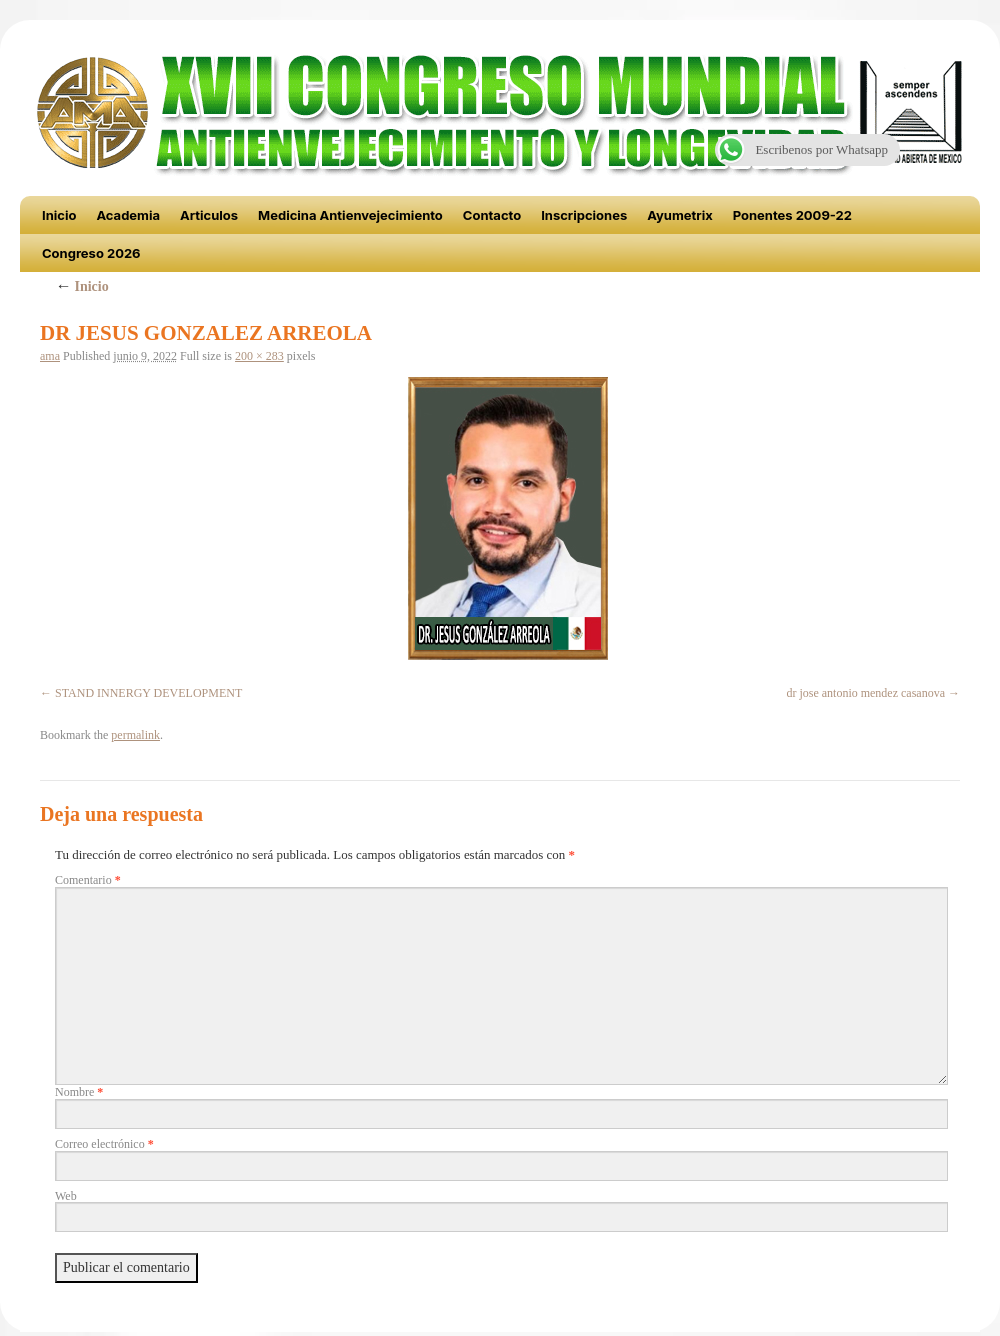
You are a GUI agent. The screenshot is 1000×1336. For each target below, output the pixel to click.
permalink (135, 735)
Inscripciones (584, 215)
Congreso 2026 (91, 253)
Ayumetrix (680, 215)
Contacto (492, 215)
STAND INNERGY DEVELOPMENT (148, 693)
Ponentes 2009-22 (792, 215)
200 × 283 (259, 356)
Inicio (59, 215)
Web (66, 1196)
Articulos (209, 215)
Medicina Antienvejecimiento (350, 215)
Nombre (79, 1092)
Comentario (88, 880)
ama (50, 356)
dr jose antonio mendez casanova (865, 693)
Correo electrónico (104, 1144)
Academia (128, 215)
